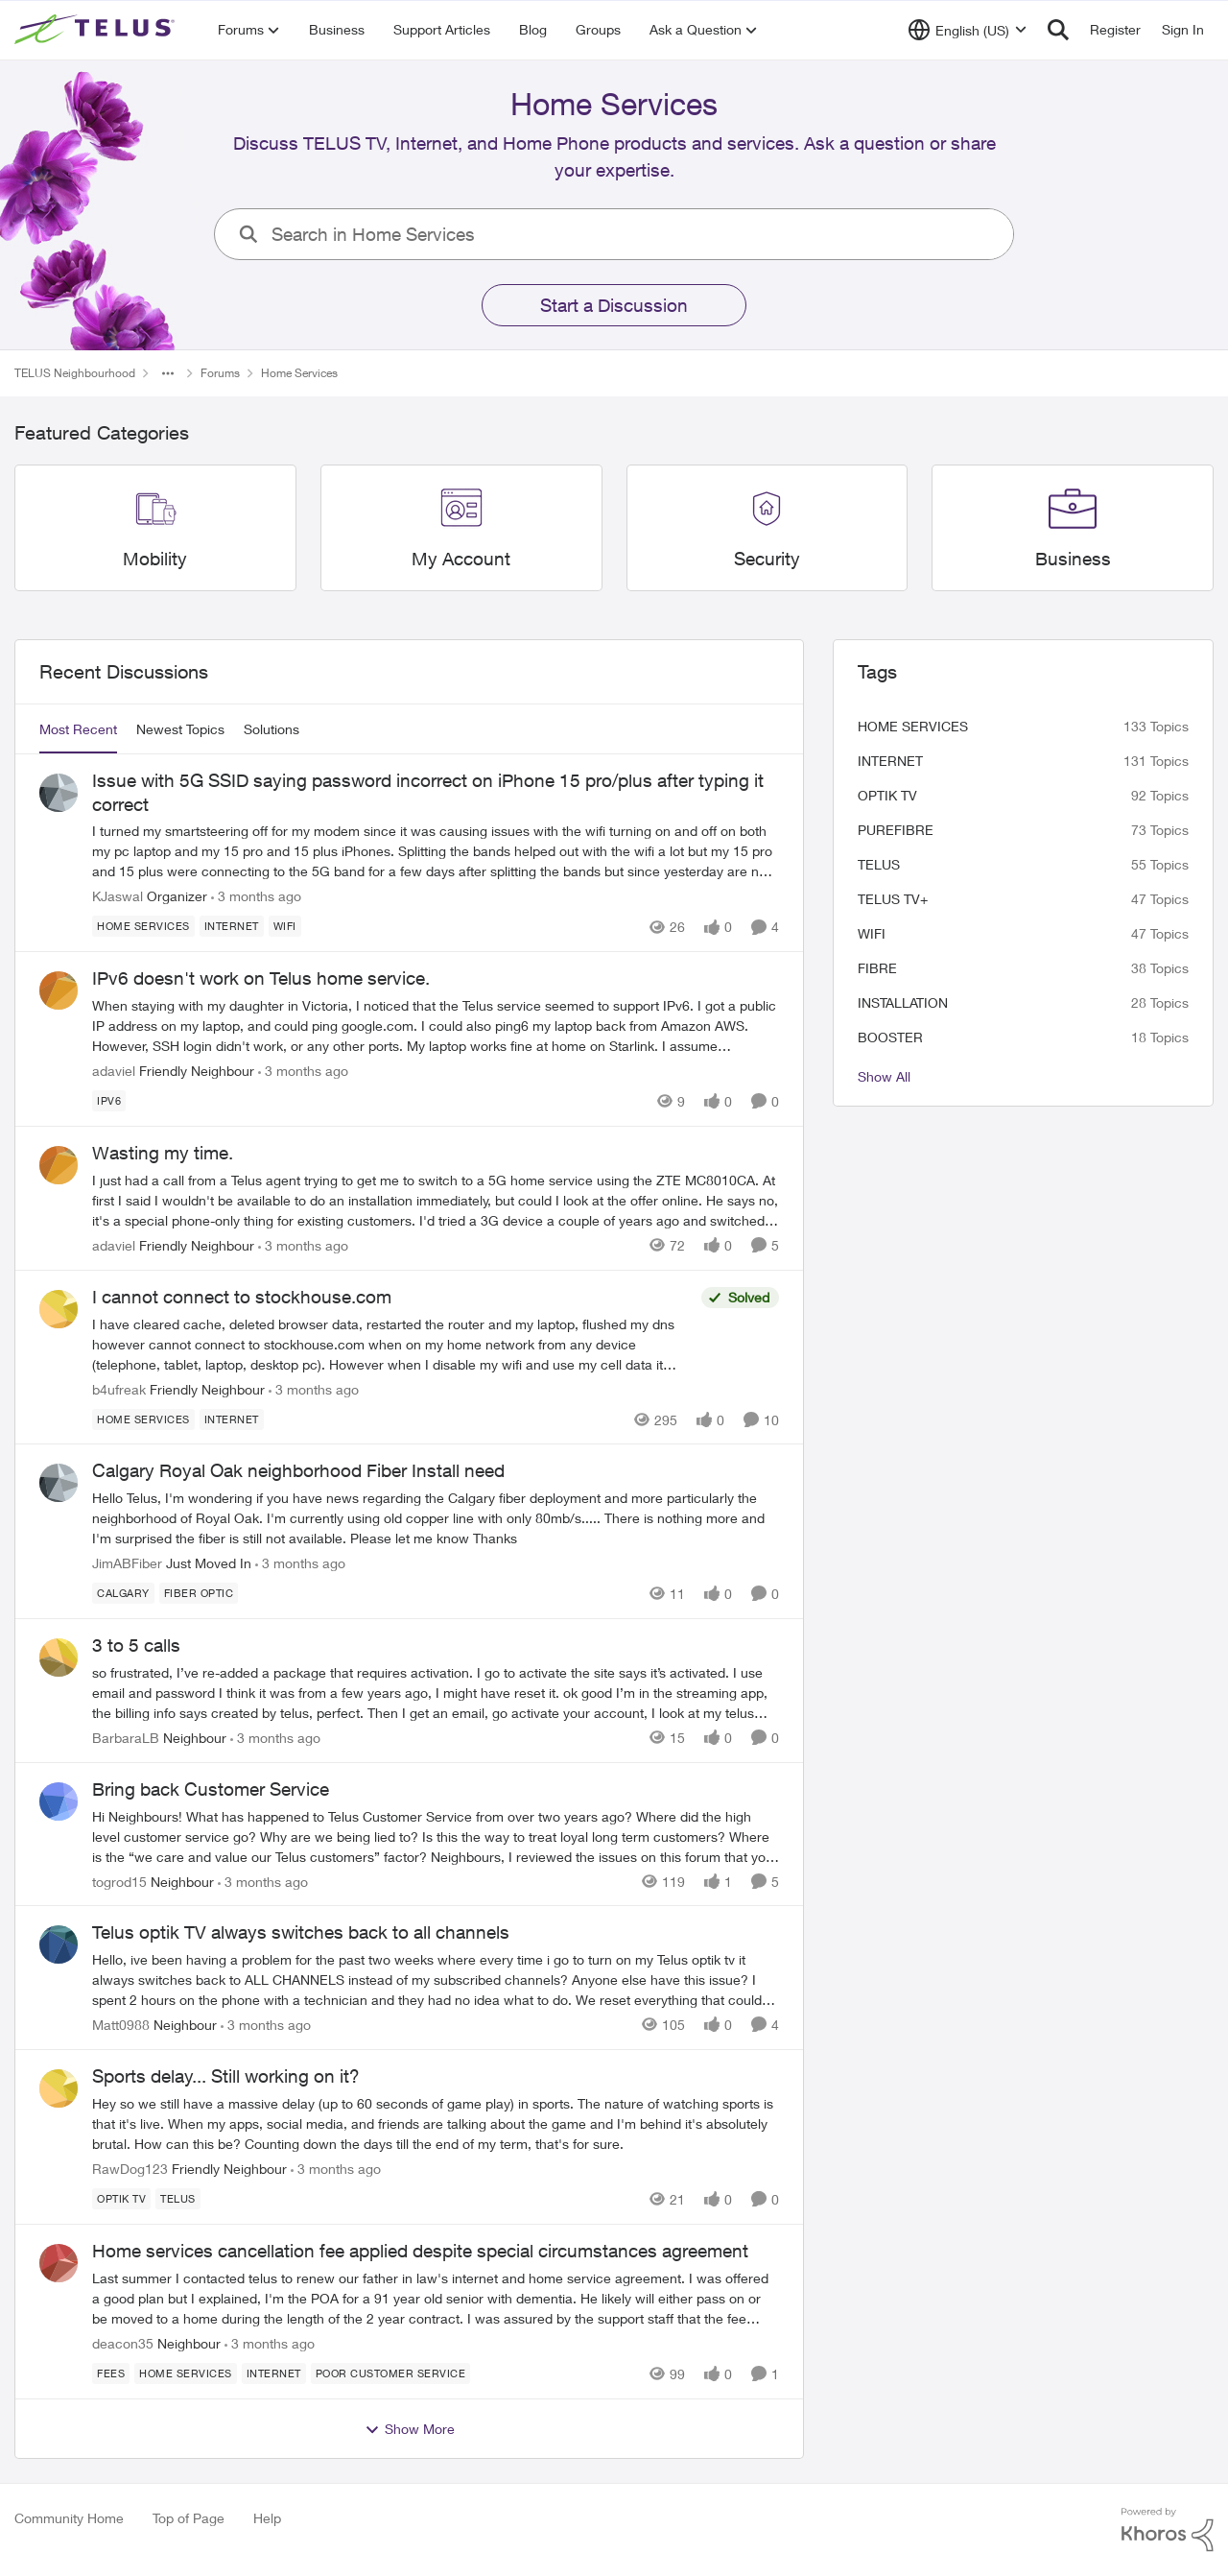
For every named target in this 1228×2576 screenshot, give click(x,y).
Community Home (69, 2518)
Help (267, 2518)
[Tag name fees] (111, 2373)
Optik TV (887, 795)
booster (890, 1037)
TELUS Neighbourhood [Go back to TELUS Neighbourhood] (74, 373)
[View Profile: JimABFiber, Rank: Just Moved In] (58, 1483)
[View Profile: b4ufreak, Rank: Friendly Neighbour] (58, 1309)
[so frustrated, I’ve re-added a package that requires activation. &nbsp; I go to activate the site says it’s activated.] (435, 1692)
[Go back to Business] (1073, 559)
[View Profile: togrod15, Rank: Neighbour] (58, 1801)
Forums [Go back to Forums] (220, 373)
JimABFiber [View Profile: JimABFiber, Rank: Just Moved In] (127, 1563)
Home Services (913, 726)
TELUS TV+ (893, 899)
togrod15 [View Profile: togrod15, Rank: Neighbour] (119, 1880)
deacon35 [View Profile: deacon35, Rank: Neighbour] (123, 2343)
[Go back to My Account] (461, 559)
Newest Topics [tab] (180, 729)
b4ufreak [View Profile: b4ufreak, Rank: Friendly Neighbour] (119, 1388)
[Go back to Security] (767, 559)
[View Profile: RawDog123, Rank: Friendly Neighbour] (58, 2088)
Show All (884, 1076)
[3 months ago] (256, 896)
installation (903, 1002)
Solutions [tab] (271, 729)
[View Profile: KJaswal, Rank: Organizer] (58, 793)
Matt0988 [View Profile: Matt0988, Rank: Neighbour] (121, 2024)
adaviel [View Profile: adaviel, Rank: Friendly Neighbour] (113, 1070)
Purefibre (895, 830)
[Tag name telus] (178, 2198)
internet (890, 760)
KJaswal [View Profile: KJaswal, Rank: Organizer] (117, 896)
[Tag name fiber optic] (199, 1593)
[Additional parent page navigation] (167, 373)
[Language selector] (967, 30)
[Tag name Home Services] (143, 926)
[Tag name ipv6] (109, 1100)
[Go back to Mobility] (155, 559)
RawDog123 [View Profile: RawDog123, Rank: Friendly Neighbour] (130, 2168)
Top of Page (188, 2518)
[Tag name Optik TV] (121, 2198)
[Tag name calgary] (123, 1593)
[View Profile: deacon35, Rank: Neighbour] (58, 2263)
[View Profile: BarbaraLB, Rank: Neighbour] (58, 1657)
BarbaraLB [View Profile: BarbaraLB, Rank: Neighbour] (125, 1737)
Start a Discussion (614, 305)
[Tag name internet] (232, 926)
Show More (410, 2429)
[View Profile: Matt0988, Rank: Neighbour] (58, 1944)
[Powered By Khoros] (1168, 2530)
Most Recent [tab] (78, 729)
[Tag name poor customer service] (391, 2373)
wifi (872, 933)
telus (879, 864)
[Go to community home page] (96, 29)
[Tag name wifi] (285, 926)
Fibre (877, 968)
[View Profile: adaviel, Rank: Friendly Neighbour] (58, 990)
